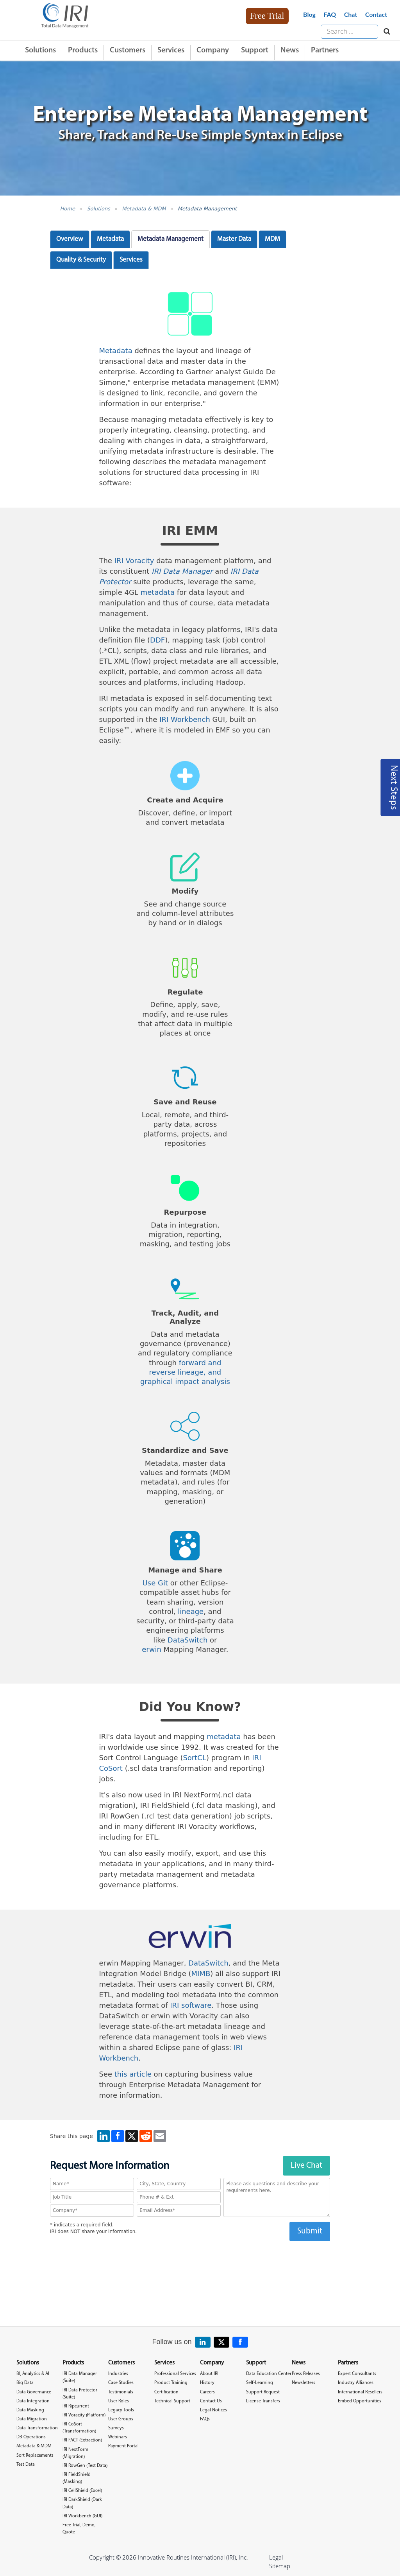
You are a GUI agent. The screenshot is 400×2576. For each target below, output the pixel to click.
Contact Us (211, 2401)
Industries (118, 2373)
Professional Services (175, 2373)
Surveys (116, 2428)
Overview (69, 239)
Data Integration (33, 2401)
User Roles (118, 2401)
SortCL (194, 1758)
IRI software (190, 2005)
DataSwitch (188, 1640)
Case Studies (121, 2382)
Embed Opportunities (359, 2401)
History (207, 2382)
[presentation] (189, 2256)
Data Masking (30, 2410)
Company (212, 50)
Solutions (40, 50)
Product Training (171, 2382)
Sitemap (279, 2566)
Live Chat (306, 2165)
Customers (127, 50)
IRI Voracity (134, 560)
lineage (191, 1611)
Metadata (110, 239)
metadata (158, 592)
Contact (376, 14)
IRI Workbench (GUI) (82, 2516)
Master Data (234, 239)
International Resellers (360, 2392)
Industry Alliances (355, 2382)
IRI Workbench (184, 719)
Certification (166, 2392)
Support (254, 50)
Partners (325, 50)
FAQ (329, 14)
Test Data (25, 2464)
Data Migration (31, 2419)
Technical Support (172, 2401)
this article (133, 2074)
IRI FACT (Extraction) (82, 2440)
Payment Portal (123, 2446)
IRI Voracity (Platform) (83, 2415)
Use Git (155, 1583)
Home (67, 209)
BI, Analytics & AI (32, 2373)
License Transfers (263, 2401)
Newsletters (303, 2382)
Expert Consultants (357, 2373)
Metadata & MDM (144, 209)
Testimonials (120, 2392)
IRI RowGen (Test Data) (84, 2465)
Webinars (117, 2437)
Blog (309, 14)
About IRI (209, 2373)
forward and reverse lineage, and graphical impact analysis (185, 1372)
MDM (272, 239)
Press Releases (306, 2373)
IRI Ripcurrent (75, 2406)
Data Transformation (37, 2428)
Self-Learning (259, 2382)
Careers (207, 2392)
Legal (276, 2557)
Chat (350, 14)
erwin (151, 1649)
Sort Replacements (35, 2455)
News (289, 50)
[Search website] (385, 32)
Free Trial (267, 16)
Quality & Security (81, 260)
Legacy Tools (121, 2410)
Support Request (263, 2392)
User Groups (120, 2419)
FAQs (205, 2419)
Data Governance (33, 2392)
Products (83, 50)
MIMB (201, 1973)
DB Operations (31, 2437)
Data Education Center (268, 2373)
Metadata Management (207, 209)
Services (170, 50)
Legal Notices (213, 2410)
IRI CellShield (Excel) (82, 2490)
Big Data (25, 2382)
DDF (157, 640)
